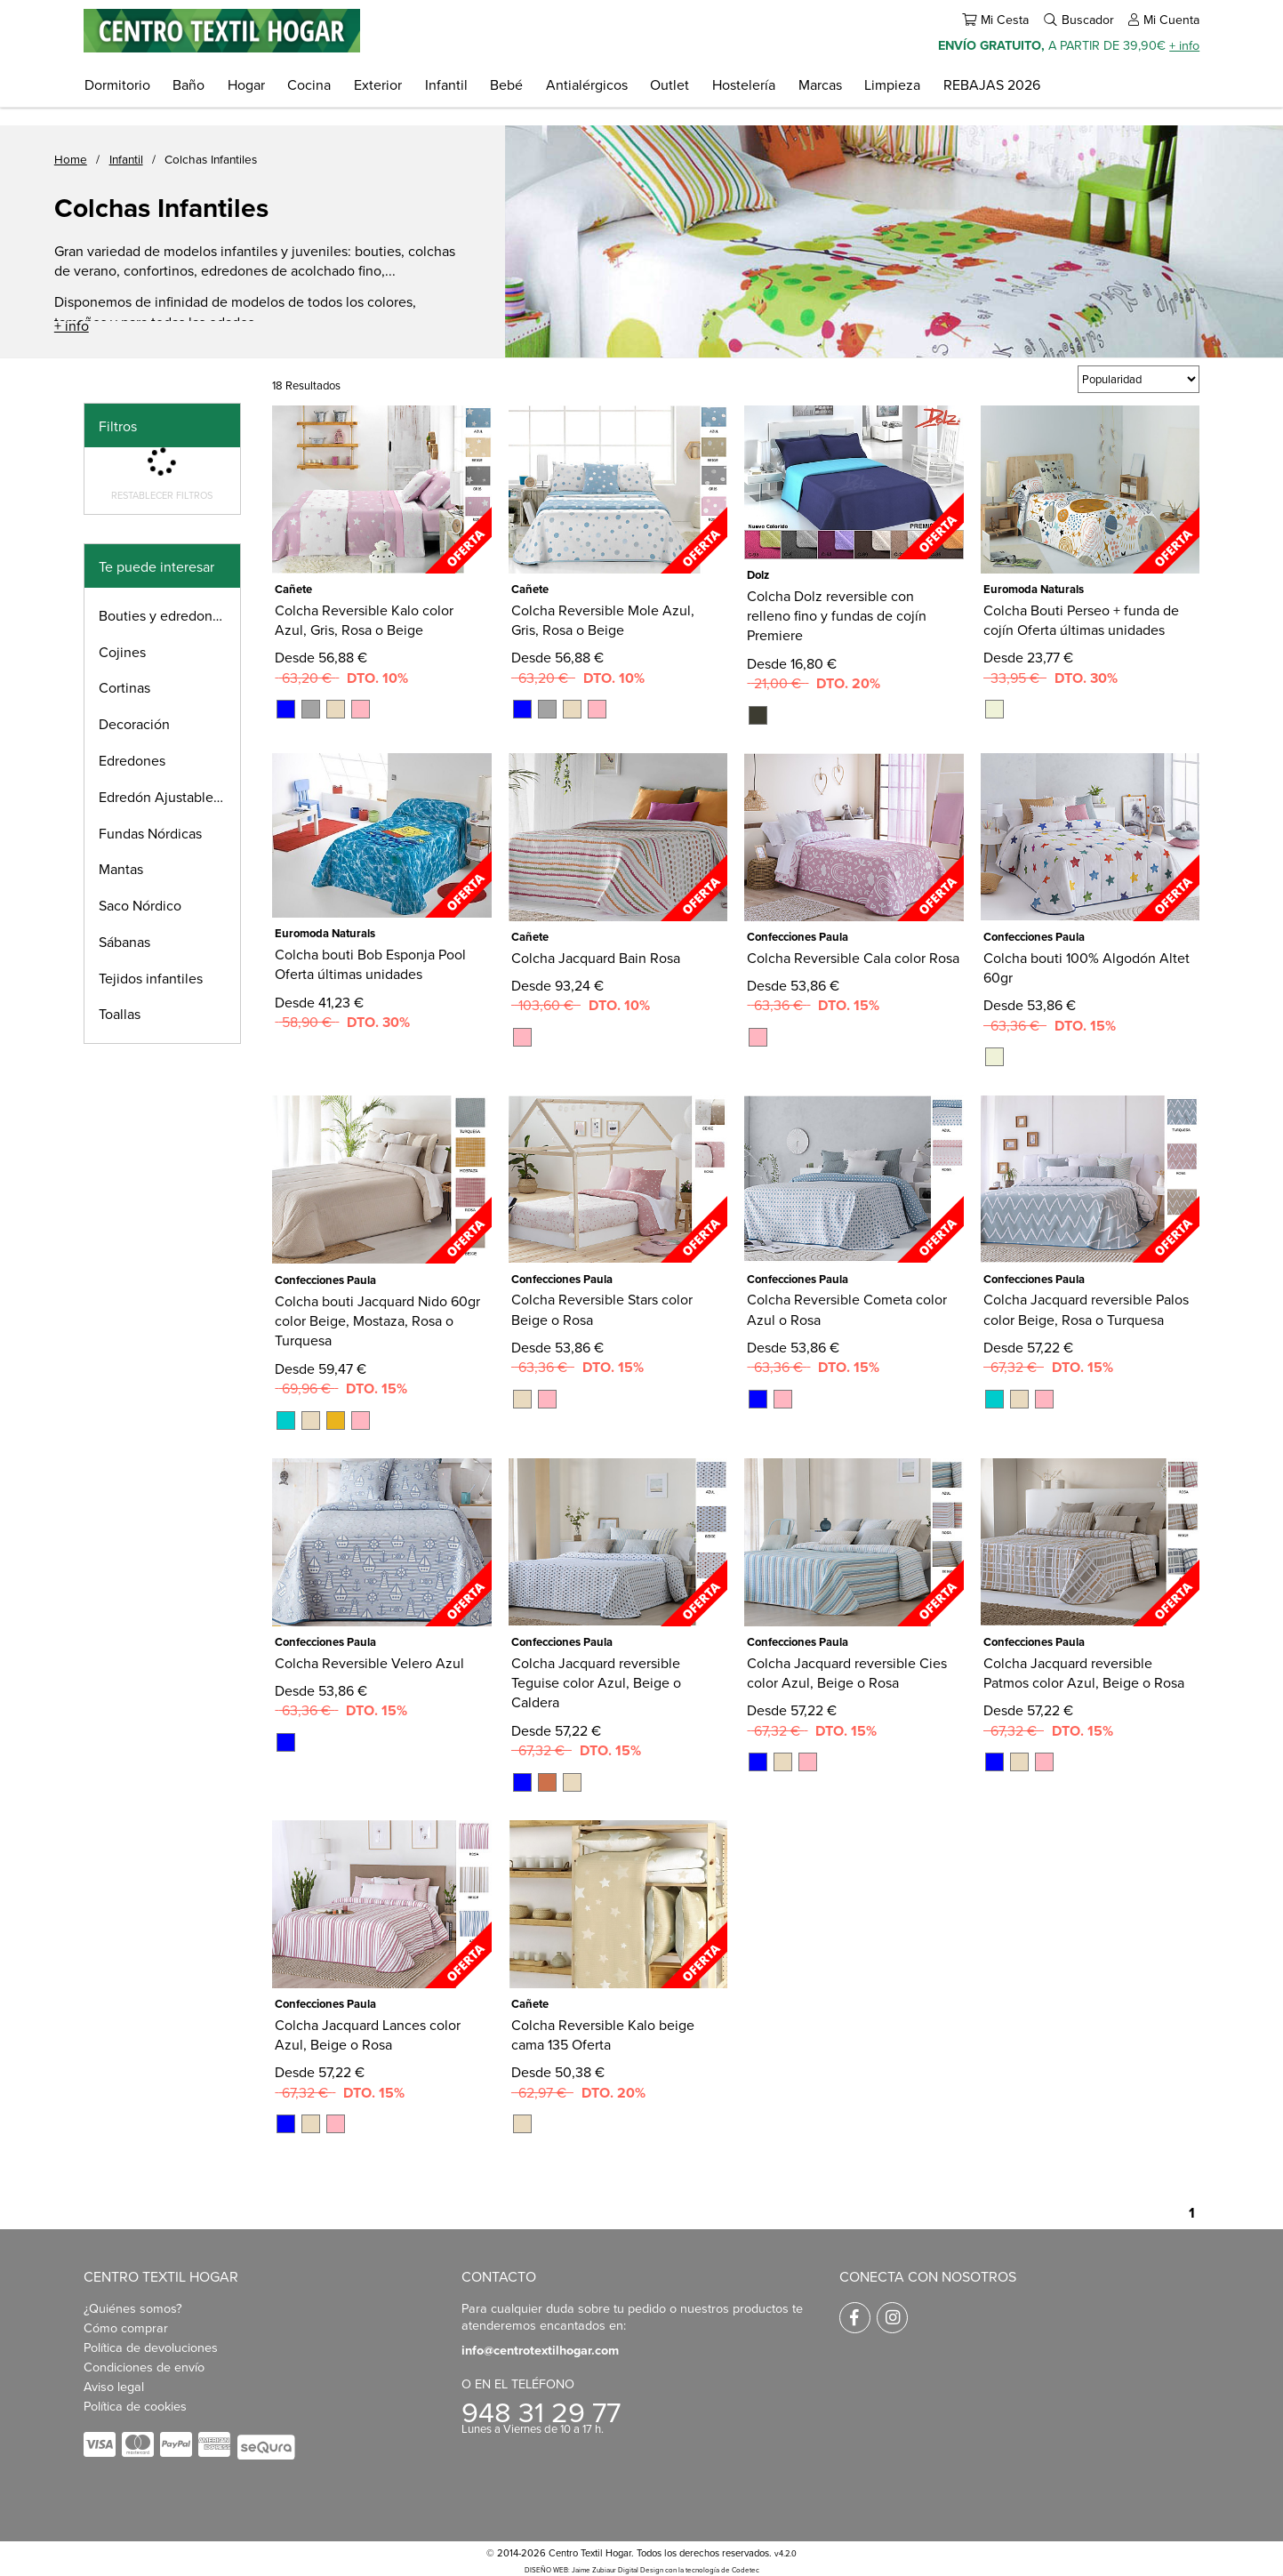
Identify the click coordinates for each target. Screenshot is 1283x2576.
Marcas (820, 84)
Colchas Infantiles (210, 158)
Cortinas (124, 687)
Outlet (669, 84)
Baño (188, 84)
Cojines (122, 652)
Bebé (506, 84)
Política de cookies (135, 2405)
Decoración (134, 724)
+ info (1184, 45)
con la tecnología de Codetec (712, 2569)
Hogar (246, 84)
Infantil (446, 84)
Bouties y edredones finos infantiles (169, 615)
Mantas (121, 869)
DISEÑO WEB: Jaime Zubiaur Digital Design (594, 2569)
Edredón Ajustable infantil (169, 797)
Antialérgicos (587, 84)
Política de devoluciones (151, 2347)
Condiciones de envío (144, 2366)
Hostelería (743, 84)
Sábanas (124, 941)
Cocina (309, 84)
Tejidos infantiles (151, 978)
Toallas (119, 1013)
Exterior (378, 84)
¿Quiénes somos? (133, 2308)
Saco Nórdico (140, 905)
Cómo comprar (126, 2327)
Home (70, 158)
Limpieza (892, 84)
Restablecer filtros (161, 495)
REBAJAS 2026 (991, 84)
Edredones (132, 760)
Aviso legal (114, 2386)
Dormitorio (117, 84)
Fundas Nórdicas (150, 833)
